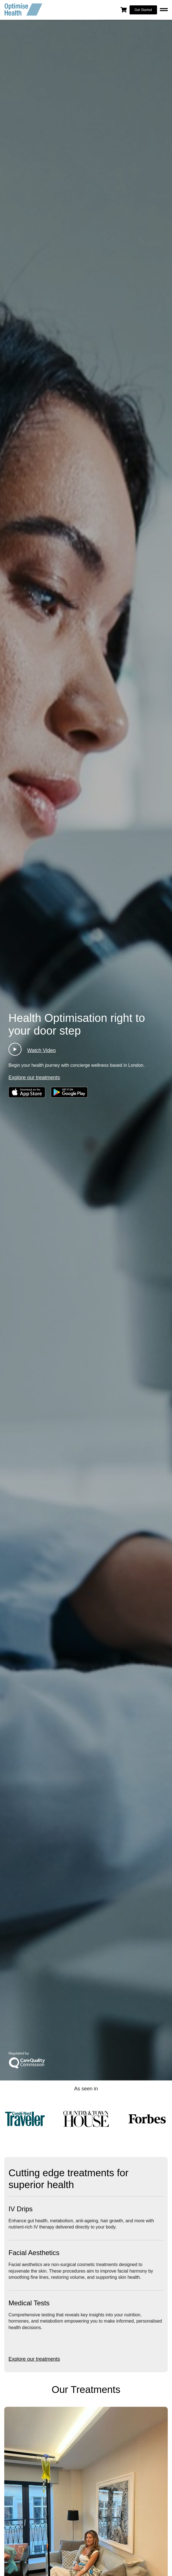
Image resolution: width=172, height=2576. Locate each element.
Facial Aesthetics (33, 2252)
